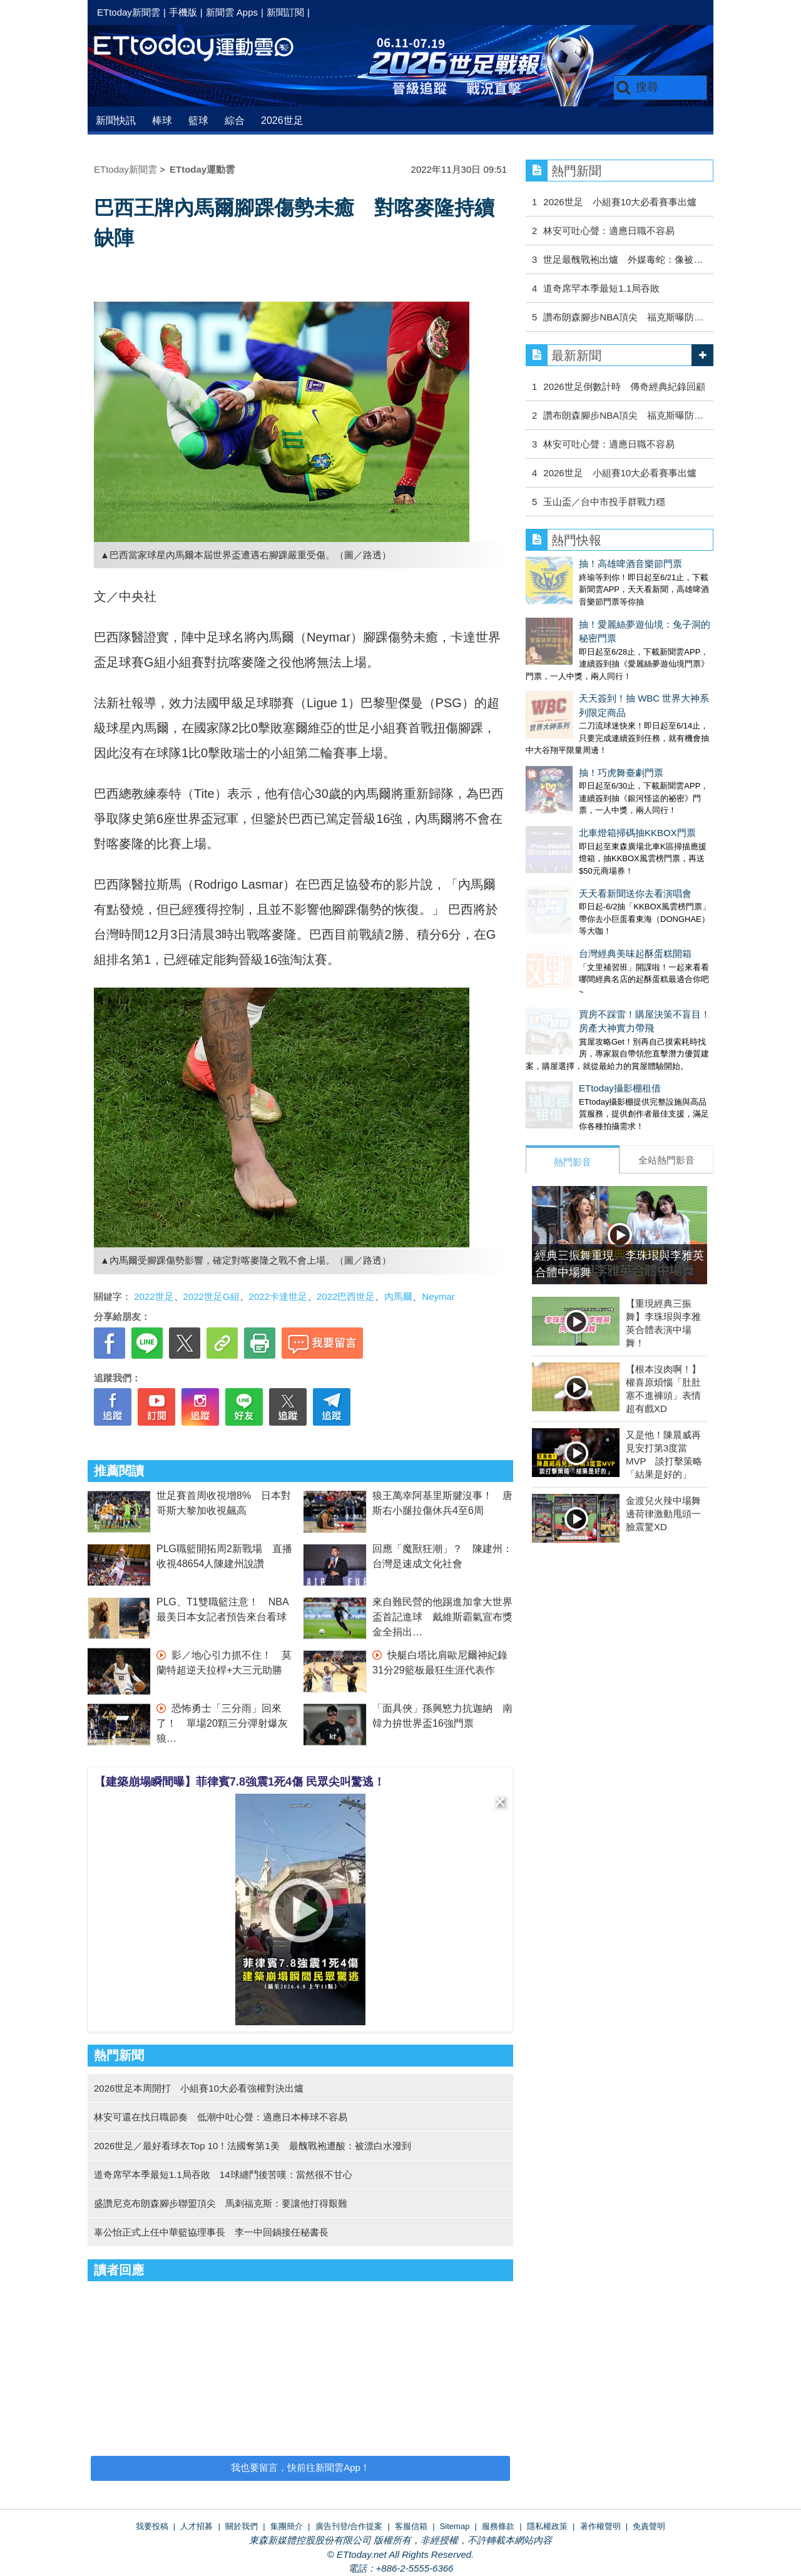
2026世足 (282, 120)
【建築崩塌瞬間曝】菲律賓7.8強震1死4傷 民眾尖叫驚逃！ (239, 1782)
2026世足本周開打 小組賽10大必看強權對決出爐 (199, 2088)
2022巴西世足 (346, 1296)
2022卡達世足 (278, 1296)
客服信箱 (411, 2526)
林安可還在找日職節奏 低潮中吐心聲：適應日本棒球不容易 (220, 2117)
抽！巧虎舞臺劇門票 (568, 707)
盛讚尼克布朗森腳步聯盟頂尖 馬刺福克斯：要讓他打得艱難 (220, 2203)
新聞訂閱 (285, 12)
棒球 (162, 120)
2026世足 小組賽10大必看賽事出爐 (619, 202)
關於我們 (241, 2526)
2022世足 (153, 1296)
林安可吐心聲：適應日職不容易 (609, 230)
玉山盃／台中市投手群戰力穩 (604, 501)
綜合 (235, 120)
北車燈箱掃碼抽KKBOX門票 (584, 755)
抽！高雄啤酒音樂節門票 (577, 563)
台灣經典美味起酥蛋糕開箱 (582, 851)
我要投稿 (152, 2526)
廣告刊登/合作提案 (349, 2526)
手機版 (183, 12)
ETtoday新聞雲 (128, 12)
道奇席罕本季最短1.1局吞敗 (601, 288)
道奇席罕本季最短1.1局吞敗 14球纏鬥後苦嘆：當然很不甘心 (223, 2174)
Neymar (438, 1296)
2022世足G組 (211, 1296)
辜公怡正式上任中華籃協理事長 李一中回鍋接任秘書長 (211, 2232)
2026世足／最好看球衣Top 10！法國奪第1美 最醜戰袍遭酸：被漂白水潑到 (252, 2145)
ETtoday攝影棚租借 (567, 973)
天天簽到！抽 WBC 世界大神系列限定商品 (614, 659)
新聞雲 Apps (232, 12)
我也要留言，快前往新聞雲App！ (300, 2467)
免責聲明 (649, 2526)
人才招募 (196, 2526)
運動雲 (203, 48)
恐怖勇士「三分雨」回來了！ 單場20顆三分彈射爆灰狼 (222, 1723)
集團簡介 (286, 2526)
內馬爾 (398, 1296)
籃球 (198, 120)
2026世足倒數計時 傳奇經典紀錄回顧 (624, 386)
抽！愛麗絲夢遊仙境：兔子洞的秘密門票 (610, 611)
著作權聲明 (600, 2526)
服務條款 (498, 2526)
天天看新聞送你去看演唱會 (582, 803)
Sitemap (455, 2526)
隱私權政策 (547, 2526)
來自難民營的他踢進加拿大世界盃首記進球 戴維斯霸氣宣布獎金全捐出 (442, 1617)
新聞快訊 (116, 120)
